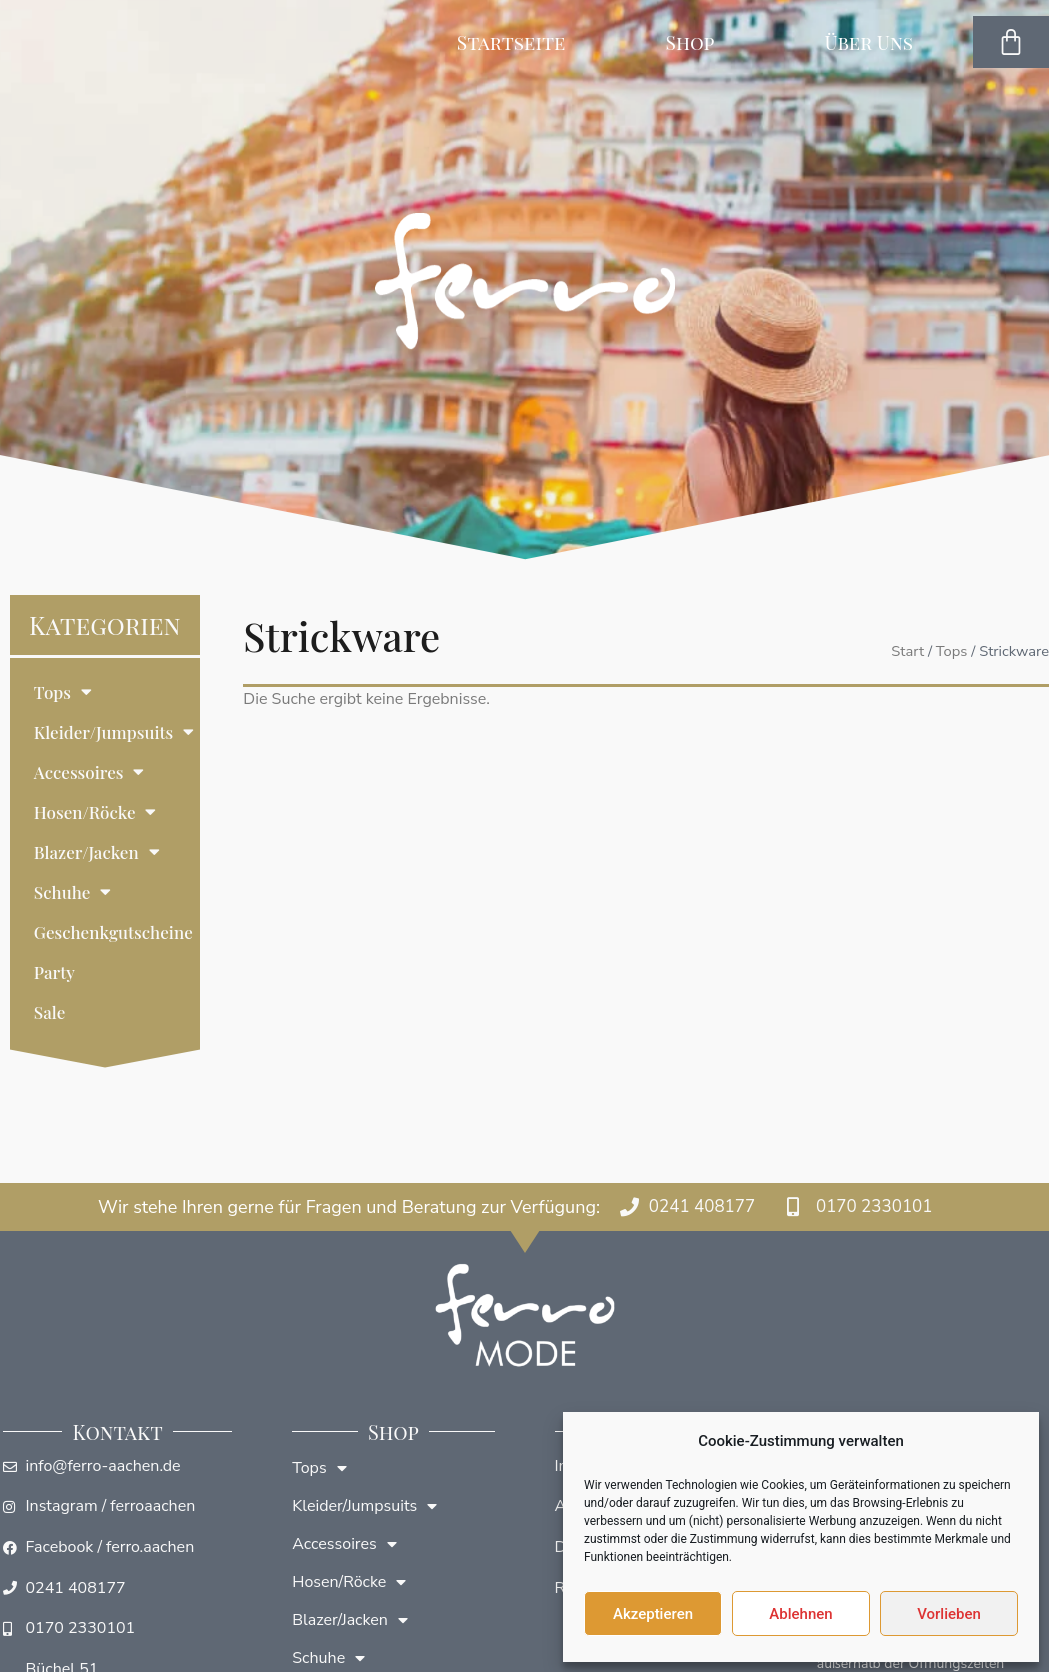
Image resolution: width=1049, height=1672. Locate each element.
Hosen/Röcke (95, 811)
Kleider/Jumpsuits (114, 731)
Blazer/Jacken (97, 851)
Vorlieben (949, 1614)
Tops (63, 691)
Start (907, 651)
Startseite (511, 42)
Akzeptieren (653, 1614)
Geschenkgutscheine (113, 932)
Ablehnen (800, 1614)
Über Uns (873, 42)
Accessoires (89, 771)
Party (54, 972)
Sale (49, 1012)
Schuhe (73, 891)
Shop (695, 42)
